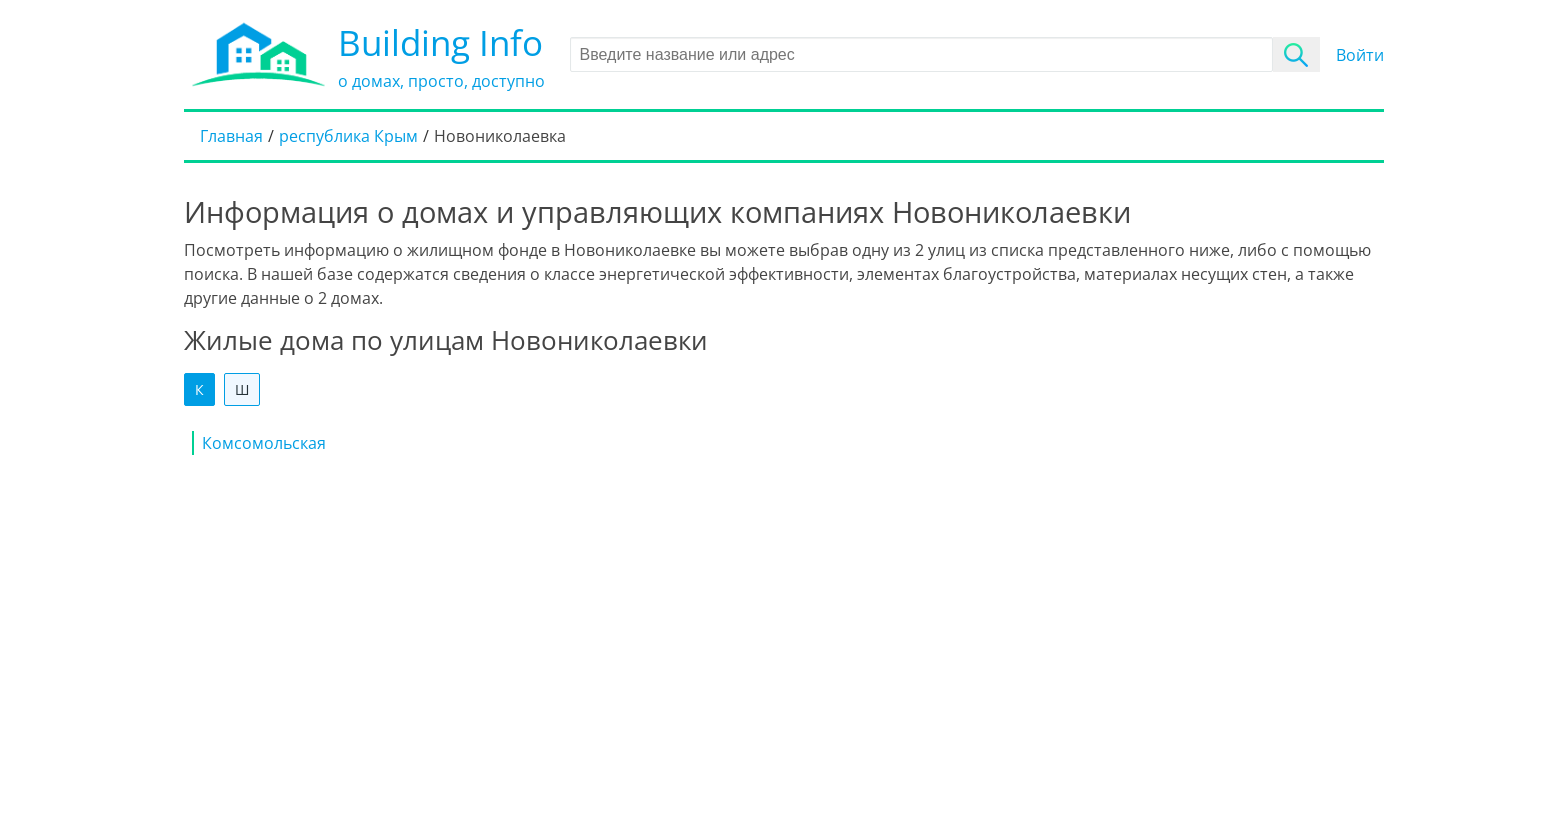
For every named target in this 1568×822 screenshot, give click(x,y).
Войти (1360, 55)
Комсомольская (264, 443)
